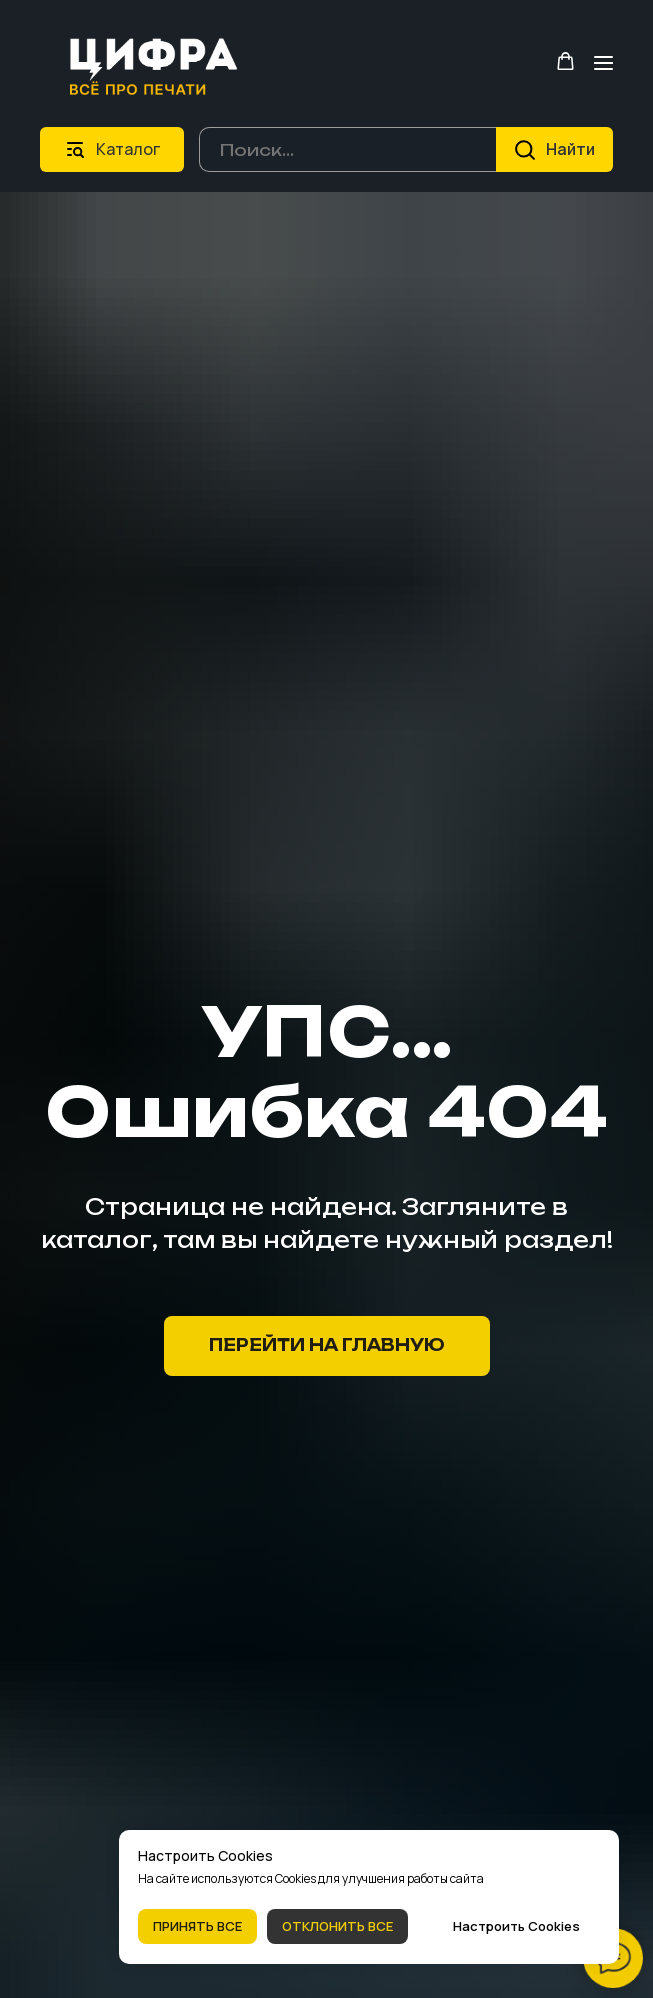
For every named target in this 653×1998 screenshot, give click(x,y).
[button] (565, 61)
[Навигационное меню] (603, 62)
